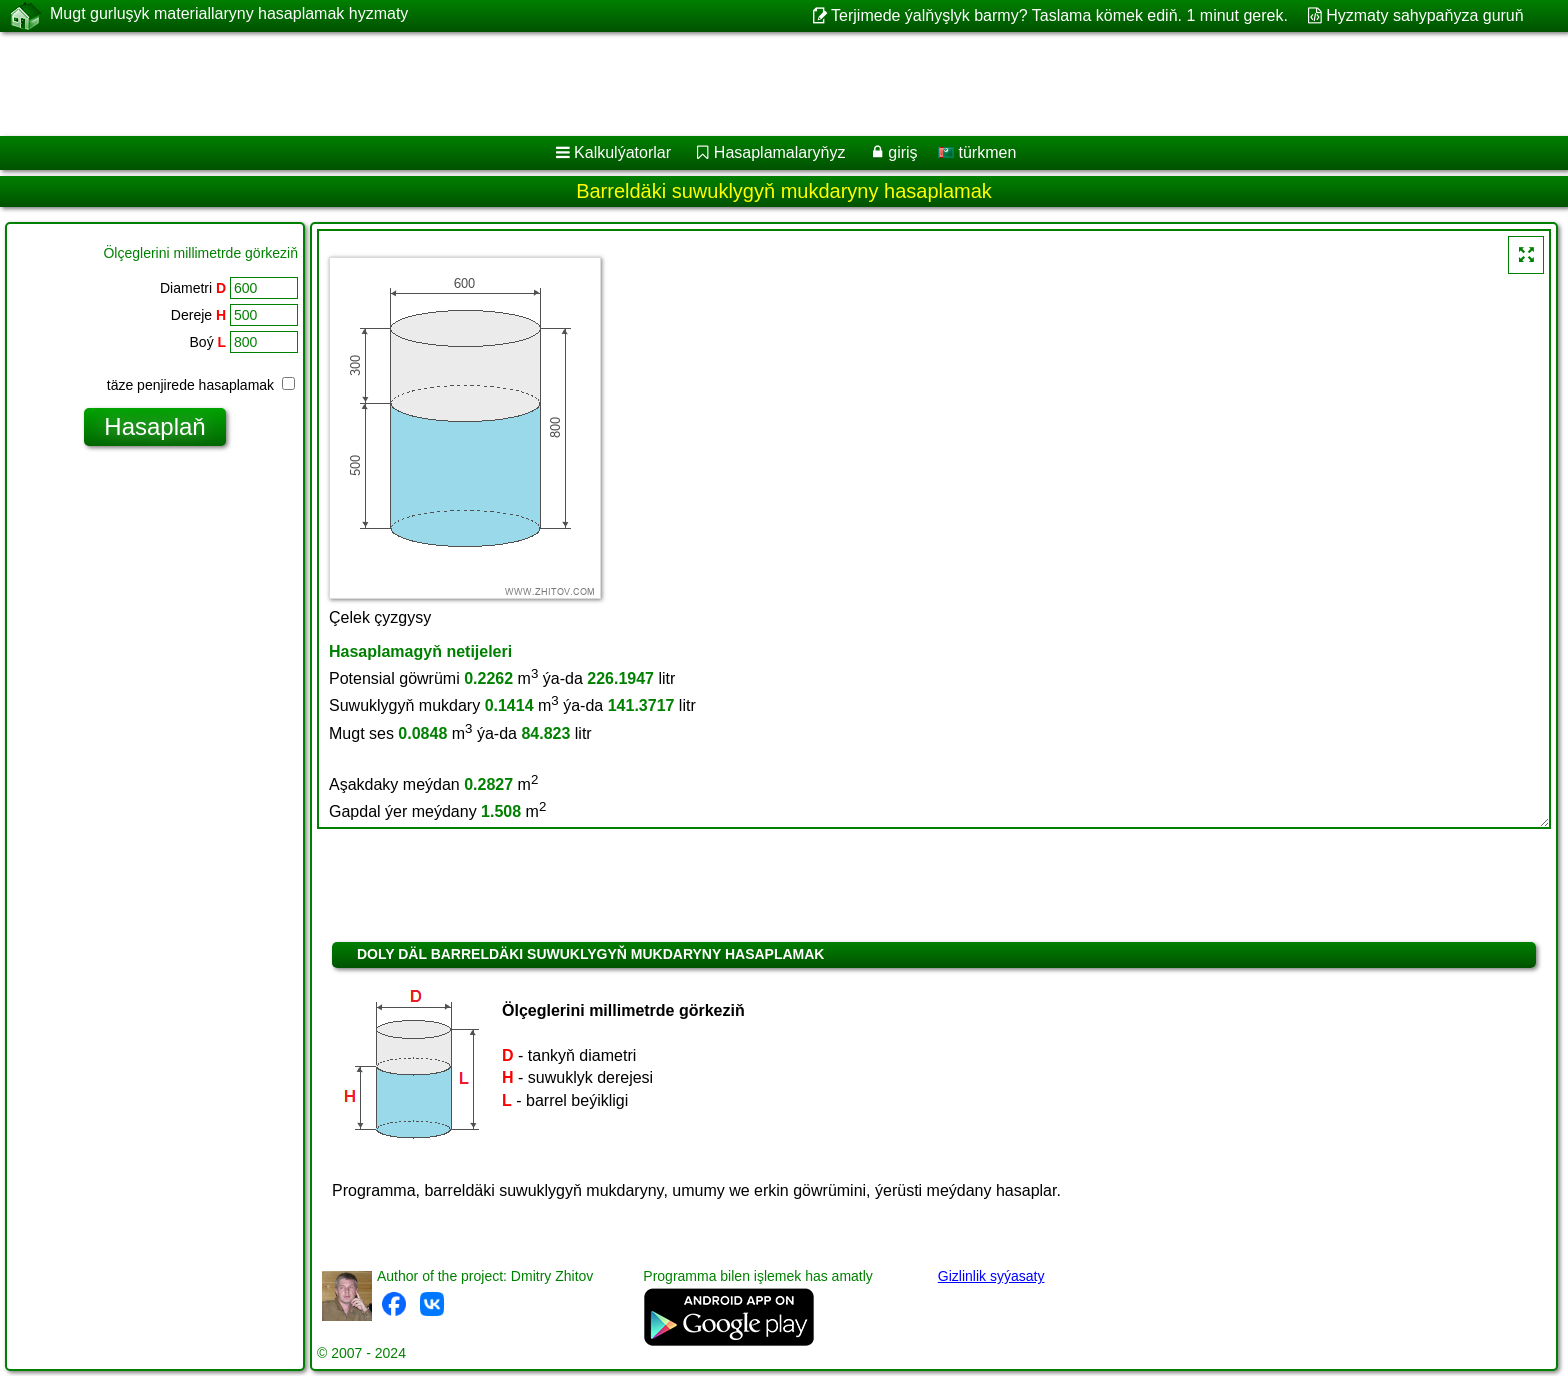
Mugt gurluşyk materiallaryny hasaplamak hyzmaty (229, 15)
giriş (902, 152)
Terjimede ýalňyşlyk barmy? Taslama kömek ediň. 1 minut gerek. (1059, 15)
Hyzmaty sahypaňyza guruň (1424, 15)
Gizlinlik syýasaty (991, 1276)
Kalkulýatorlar (622, 152)
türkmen (977, 152)
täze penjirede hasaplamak (201, 385)
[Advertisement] (607, 84)
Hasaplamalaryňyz (780, 152)
